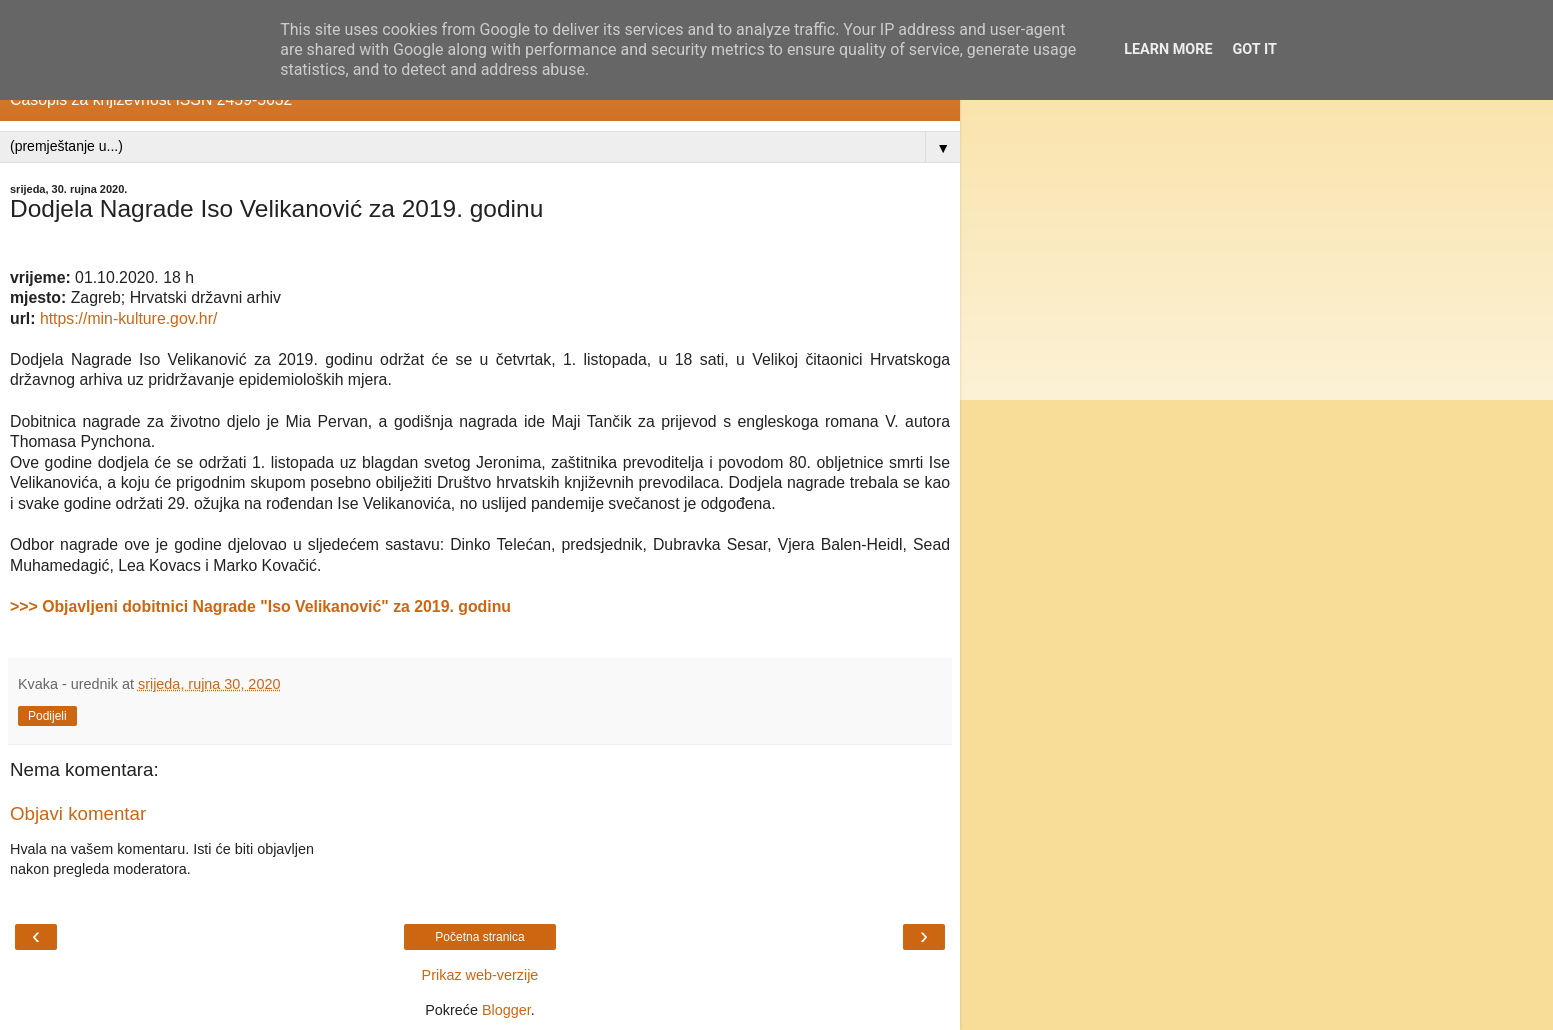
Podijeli (47, 716)
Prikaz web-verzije (480, 975)
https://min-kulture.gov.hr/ (128, 318)
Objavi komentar (78, 813)
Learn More (1168, 49)
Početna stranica (479, 937)
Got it (1255, 49)
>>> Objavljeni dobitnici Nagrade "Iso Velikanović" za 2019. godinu (260, 606)
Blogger (506, 1010)
